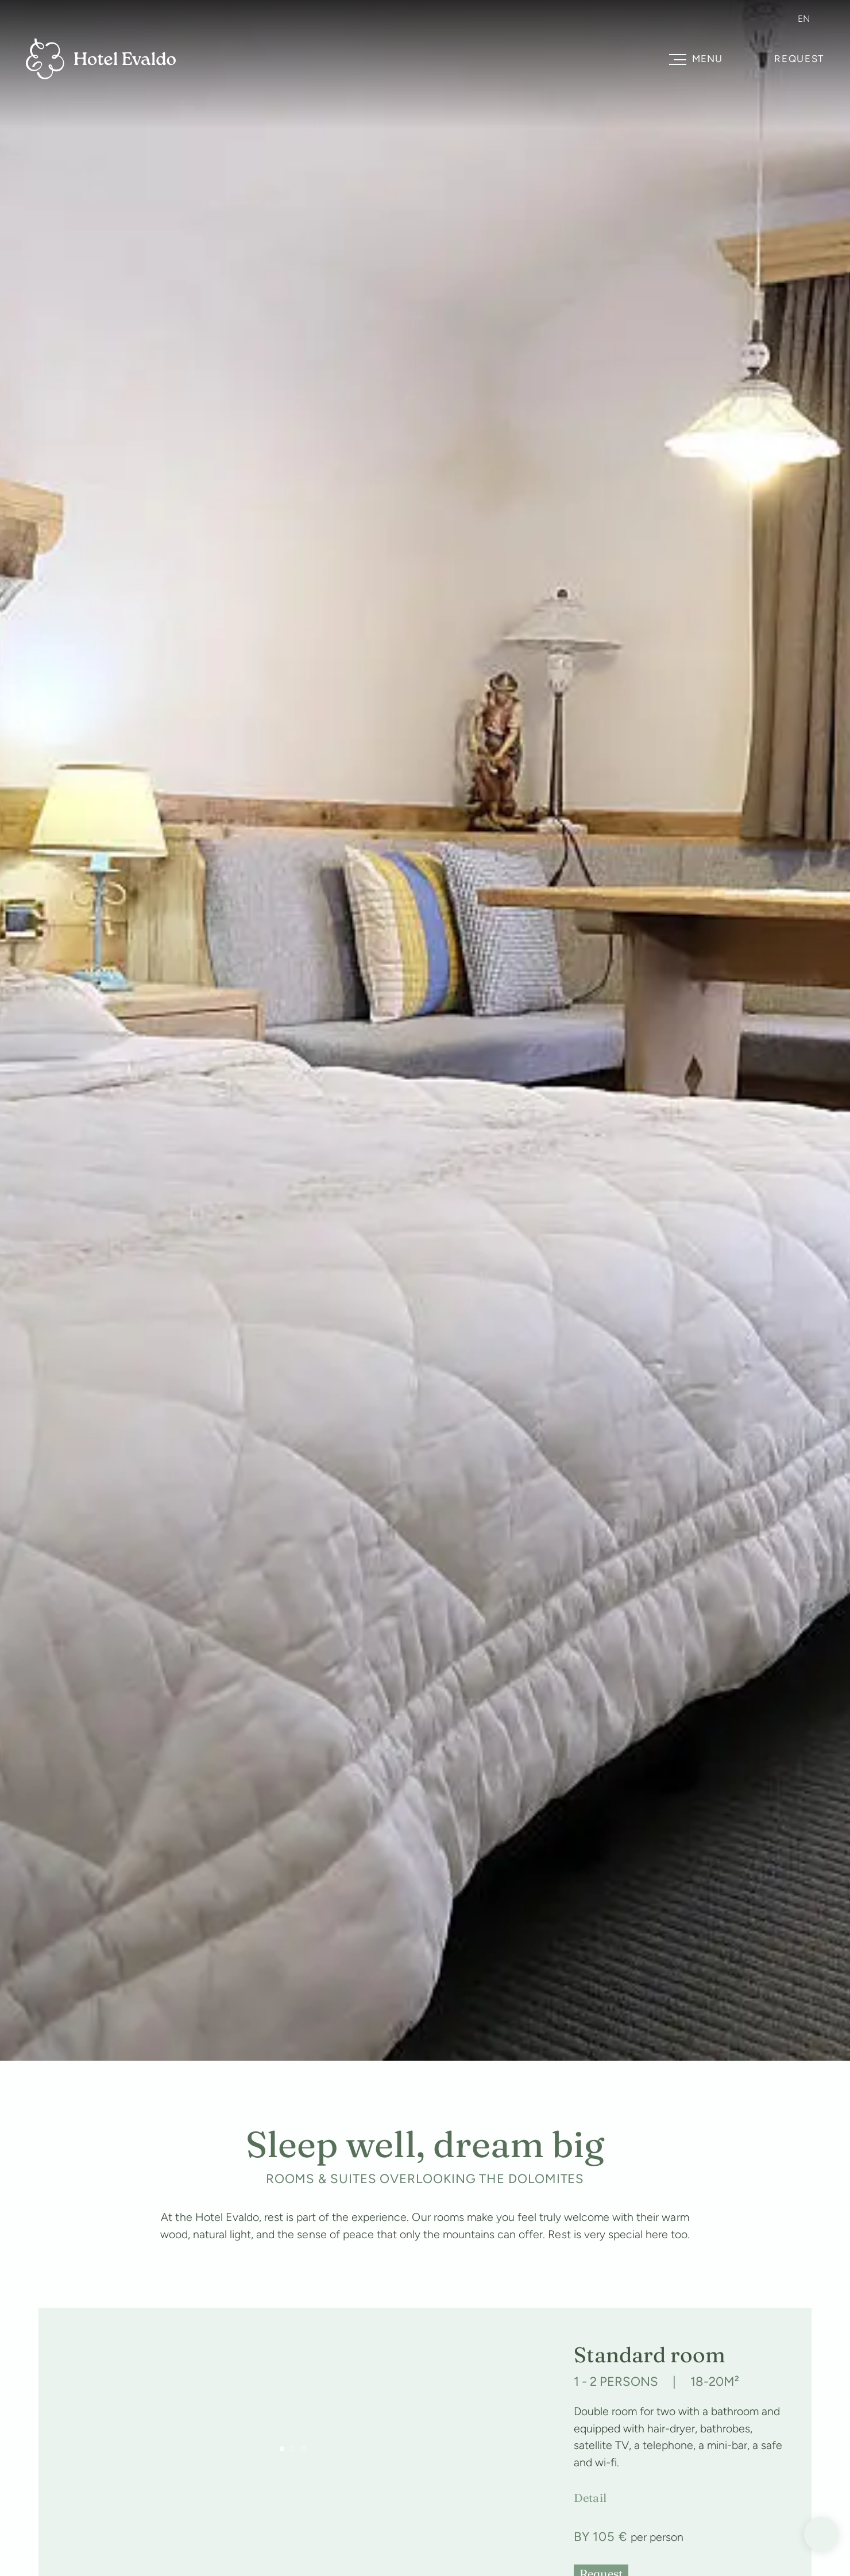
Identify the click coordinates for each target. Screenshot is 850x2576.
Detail (590, 2498)
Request (799, 58)
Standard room (649, 2355)
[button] (281, 2448)
